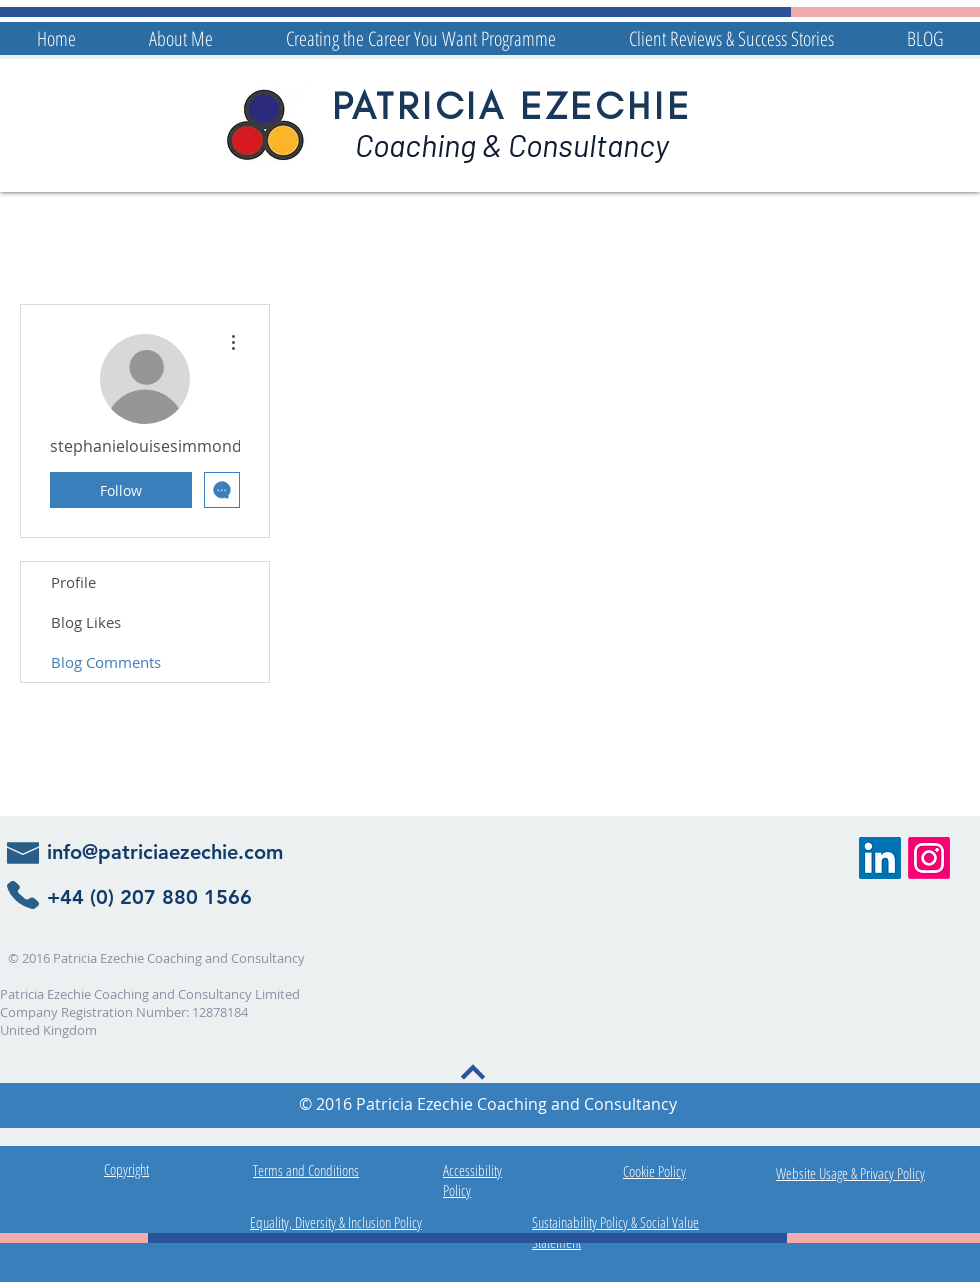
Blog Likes (86, 622)
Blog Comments (106, 662)
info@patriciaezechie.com (165, 852)
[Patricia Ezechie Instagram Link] (929, 858)
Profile (73, 582)
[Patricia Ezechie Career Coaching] (880, 858)
